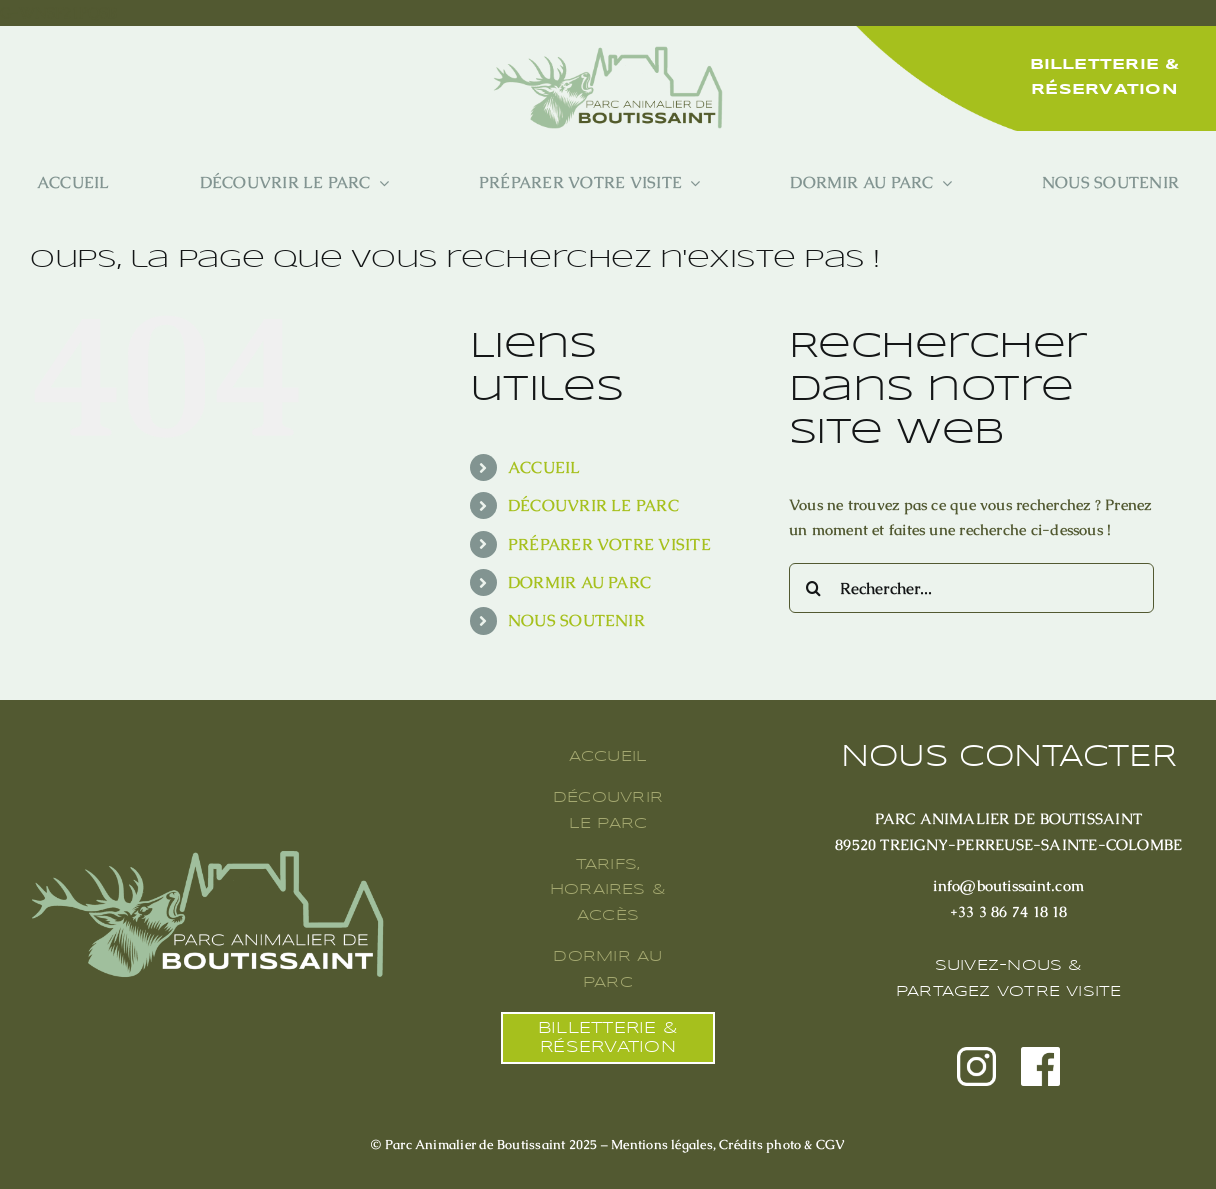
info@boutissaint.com (1008, 885)
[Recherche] (814, 588)
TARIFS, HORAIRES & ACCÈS (608, 891)
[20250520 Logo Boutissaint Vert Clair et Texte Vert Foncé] (608, 53)
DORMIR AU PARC (579, 582)
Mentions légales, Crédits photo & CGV (727, 1144)
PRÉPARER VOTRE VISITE (609, 544)
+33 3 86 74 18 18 (1009, 911)
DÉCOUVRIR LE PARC (593, 505)
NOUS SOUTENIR (576, 620)
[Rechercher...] (971, 588)
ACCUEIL (544, 467)
